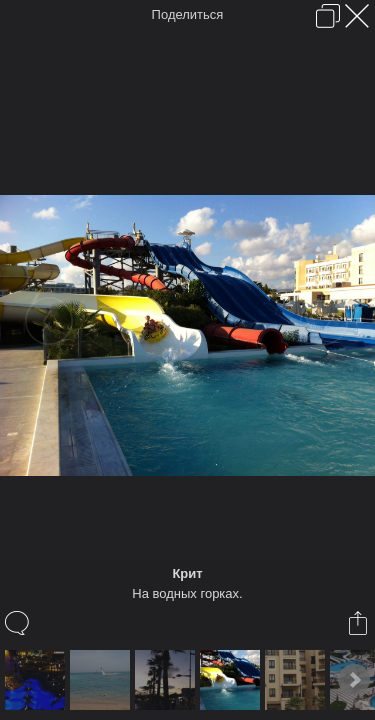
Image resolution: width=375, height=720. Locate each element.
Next (354, 680)
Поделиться (188, 14)
